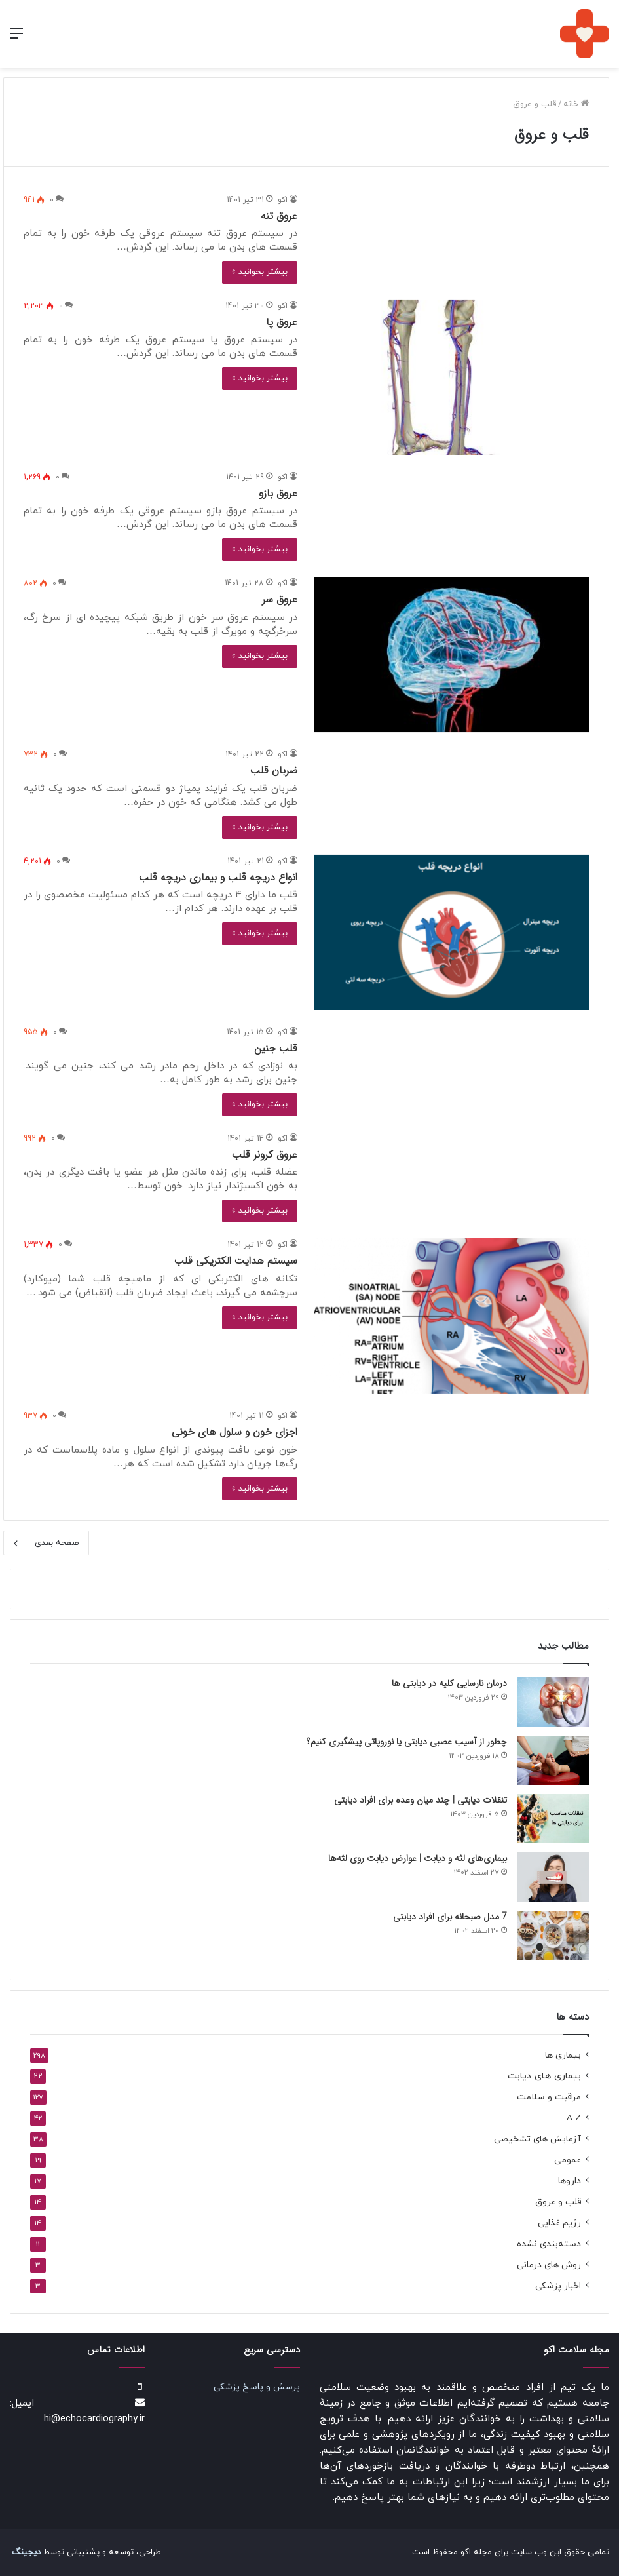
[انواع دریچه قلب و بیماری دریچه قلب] (451, 932)
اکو (283, 200)
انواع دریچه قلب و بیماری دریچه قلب (218, 877)
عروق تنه (279, 216)
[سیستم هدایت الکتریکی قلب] (451, 1316)
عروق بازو (278, 493)
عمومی (567, 2160)
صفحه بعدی (46, 1543)
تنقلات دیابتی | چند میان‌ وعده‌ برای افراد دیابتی (420, 1800)
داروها (569, 2181)
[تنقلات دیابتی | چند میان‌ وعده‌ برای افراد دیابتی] (553, 1818)
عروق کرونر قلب (264, 1154)
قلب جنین (275, 1048)
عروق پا (281, 322)
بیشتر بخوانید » (260, 272)
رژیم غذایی (559, 2223)
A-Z (574, 2118)
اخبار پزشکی (558, 2286)
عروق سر (279, 599)
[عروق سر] (451, 654)
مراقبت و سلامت (549, 2097)
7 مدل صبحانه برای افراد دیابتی (450, 1916)
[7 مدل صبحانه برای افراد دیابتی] (553, 1935)
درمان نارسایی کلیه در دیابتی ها (449, 1683)
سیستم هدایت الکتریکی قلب (235, 1261)
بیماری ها (563, 2055)
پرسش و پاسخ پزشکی (257, 2387)
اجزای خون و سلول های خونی (234, 1432)
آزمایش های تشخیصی (537, 2139)
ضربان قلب (273, 770)
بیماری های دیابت (544, 2076)
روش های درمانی (549, 2265)
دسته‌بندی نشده (549, 2244)
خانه (576, 104)
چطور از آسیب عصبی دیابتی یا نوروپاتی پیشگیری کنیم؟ (407, 1741)
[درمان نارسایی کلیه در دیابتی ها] (553, 1702)
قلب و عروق (558, 2202)
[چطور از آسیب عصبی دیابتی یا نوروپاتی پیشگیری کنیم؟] (553, 1760)
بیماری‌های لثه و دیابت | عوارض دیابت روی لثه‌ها (417, 1858)
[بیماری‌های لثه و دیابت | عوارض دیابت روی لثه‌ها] (553, 1877)
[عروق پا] (451, 377)
